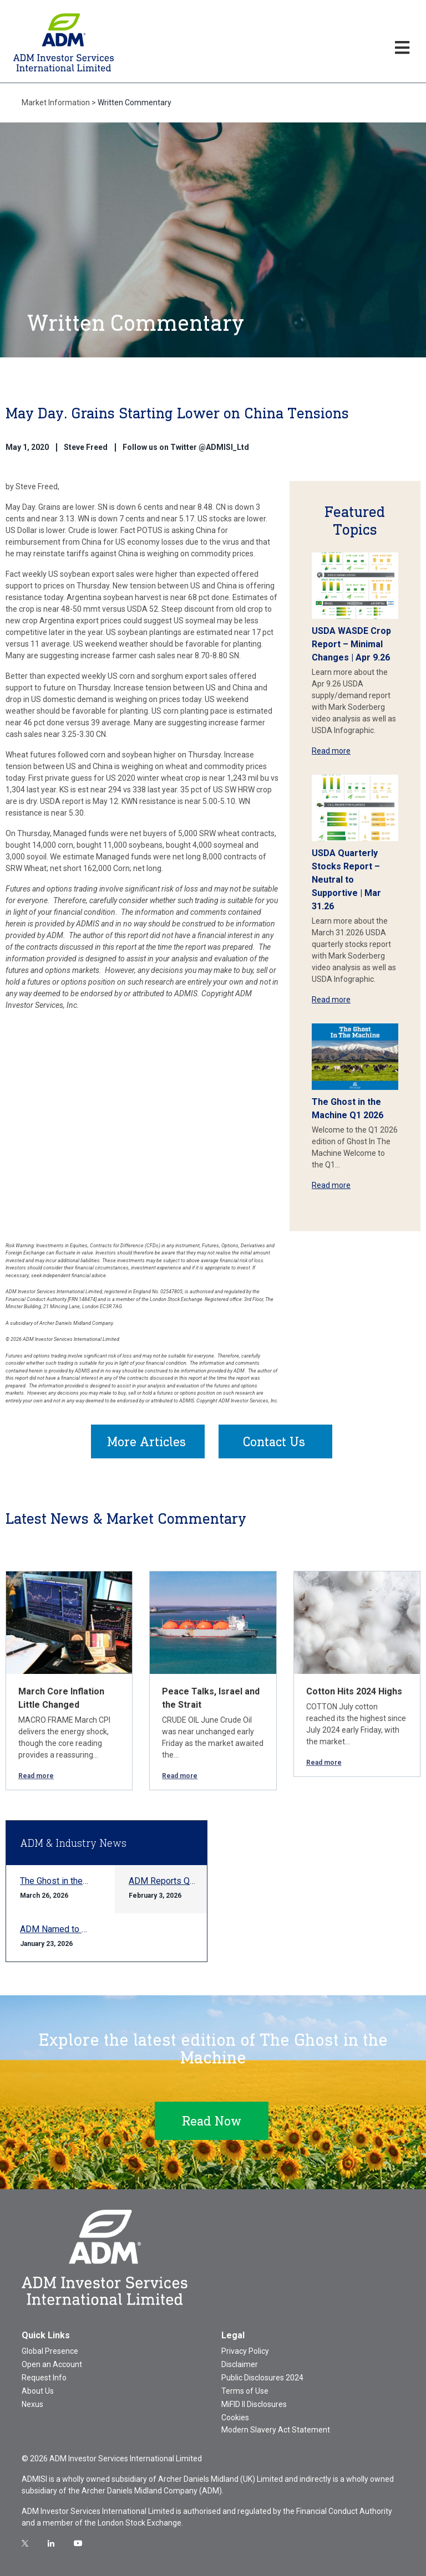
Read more (331, 750)
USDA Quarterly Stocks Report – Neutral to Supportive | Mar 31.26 (346, 879)
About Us (38, 2390)
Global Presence (50, 2351)
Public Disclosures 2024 (262, 2377)
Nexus (32, 2404)
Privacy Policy (245, 2351)
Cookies (235, 2417)
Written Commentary (134, 102)
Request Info (44, 2377)
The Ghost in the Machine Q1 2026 (86, 1881)
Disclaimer (239, 2364)
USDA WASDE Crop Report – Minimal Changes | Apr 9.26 (351, 644)
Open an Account (52, 2364)
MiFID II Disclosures (254, 2404)
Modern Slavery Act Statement (275, 2429)
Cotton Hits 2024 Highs (354, 1691)
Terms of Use (244, 2390)
